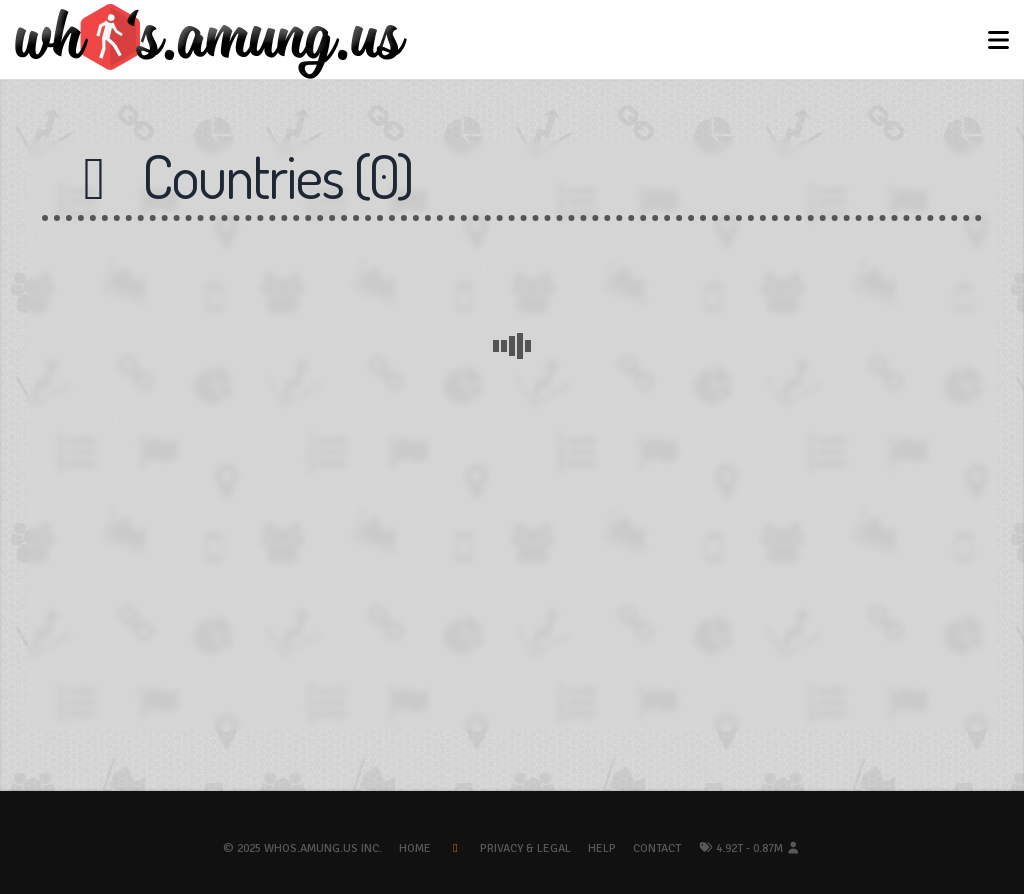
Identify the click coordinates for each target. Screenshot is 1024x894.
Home (415, 848)
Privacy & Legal (525, 848)
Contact (657, 848)
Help (602, 848)
